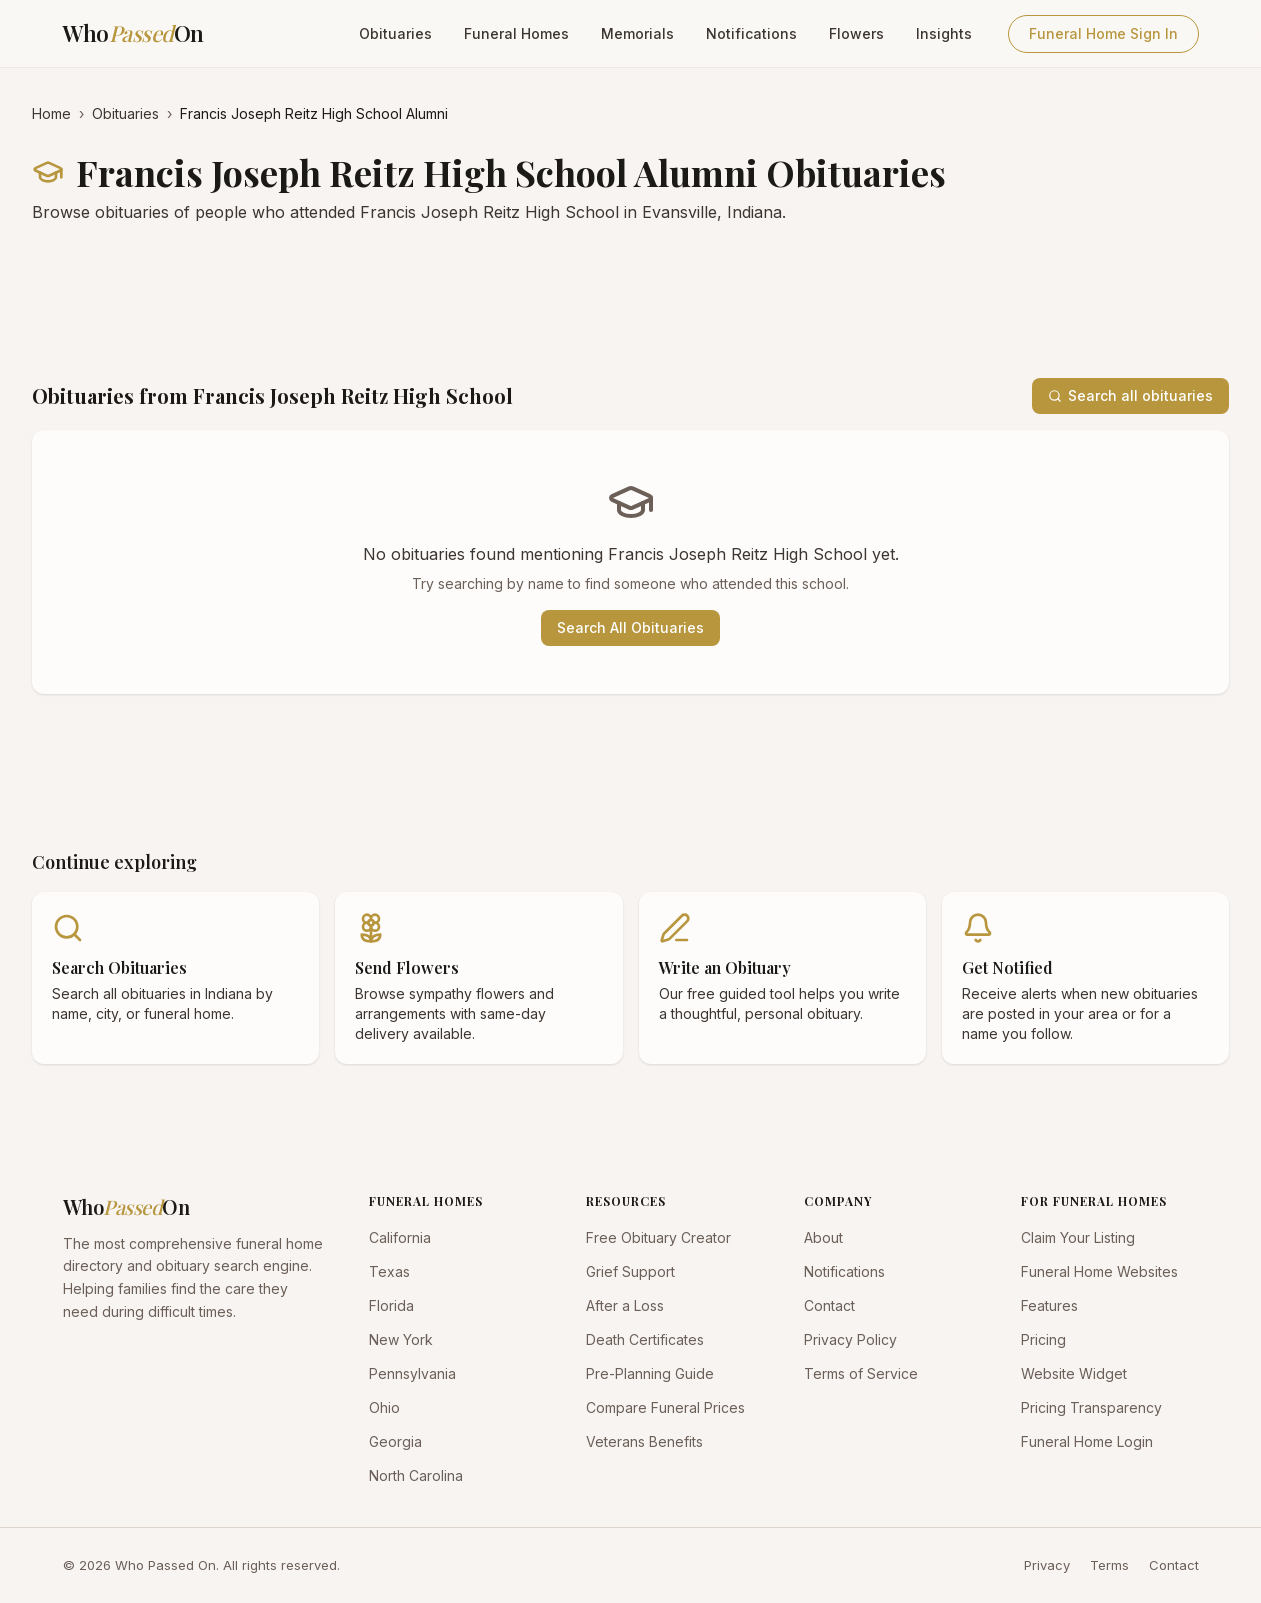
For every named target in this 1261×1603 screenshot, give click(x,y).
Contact (829, 1305)
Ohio (384, 1407)
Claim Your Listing (1078, 1237)
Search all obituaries (1130, 395)
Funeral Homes (516, 33)
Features (1049, 1305)
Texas (389, 1271)
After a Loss (625, 1305)
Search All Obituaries (630, 627)
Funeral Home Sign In (1103, 33)
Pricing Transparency (1091, 1407)
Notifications (751, 33)
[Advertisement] (630, 301)
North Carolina (416, 1475)
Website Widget (1074, 1373)
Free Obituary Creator (658, 1237)
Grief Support (630, 1271)
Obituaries (395, 33)
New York (401, 1339)
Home (51, 113)
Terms (1109, 1565)
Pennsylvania (412, 1373)
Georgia (395, 1441)
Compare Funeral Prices (665, 1407)
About (823, 1237)
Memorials (637, 33)
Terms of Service (861, 1373)
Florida (391, 1305)
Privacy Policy (850, 1339)
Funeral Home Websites (1099, 1271)
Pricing (1043, 1339)
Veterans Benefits (644, 1441)
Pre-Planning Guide (650, 1373)
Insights (944, 33)
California (400, 1237)
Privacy (1047, 1565)
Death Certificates (645, 1339)
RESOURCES (626, 1201)
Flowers (856, 33)
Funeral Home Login (1087, 1441)
